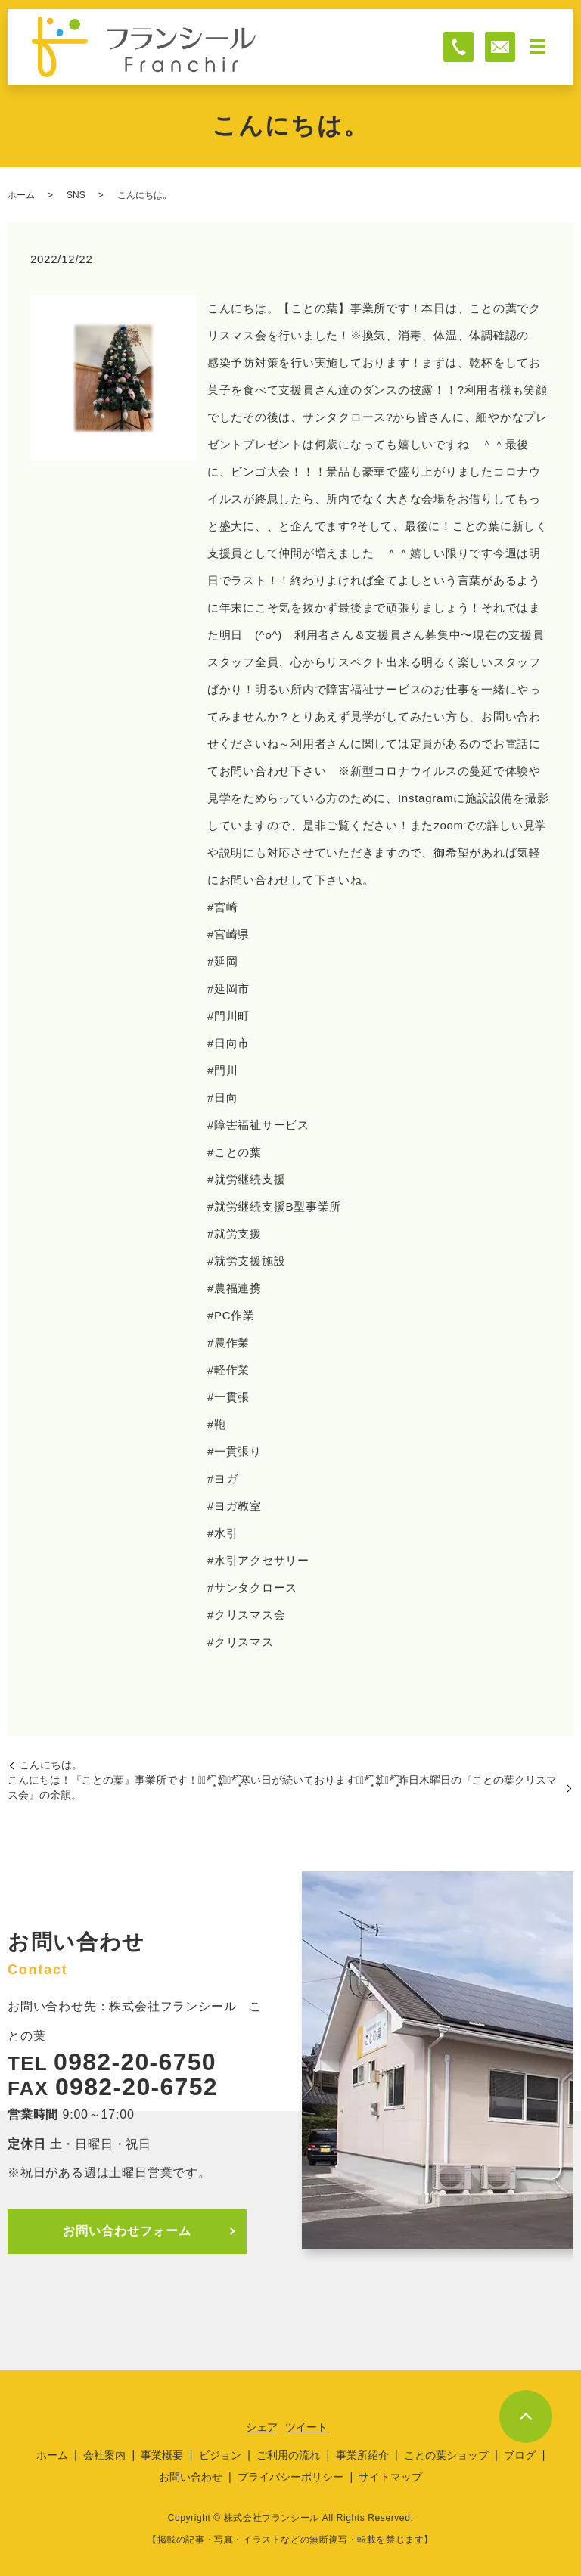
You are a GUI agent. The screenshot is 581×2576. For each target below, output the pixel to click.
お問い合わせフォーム (127, 2230)
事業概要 (162, 2455)
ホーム (21, 195)
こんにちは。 (50, 1765)
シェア (262, 2427)
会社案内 (104, 2455)
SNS (76, 195)
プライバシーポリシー (290, 2477)
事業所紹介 (362, 2455)
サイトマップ (390, 2477)
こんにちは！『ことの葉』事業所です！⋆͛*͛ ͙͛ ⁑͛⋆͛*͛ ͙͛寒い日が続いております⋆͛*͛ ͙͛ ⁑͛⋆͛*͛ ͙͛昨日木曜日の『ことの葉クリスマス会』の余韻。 (282, 1787)
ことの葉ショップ (446, 2455)
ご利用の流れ (288, 2455)
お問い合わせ (190, 2477)
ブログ (520, 2455)
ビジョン (220, 2455)
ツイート (306, 2427)
